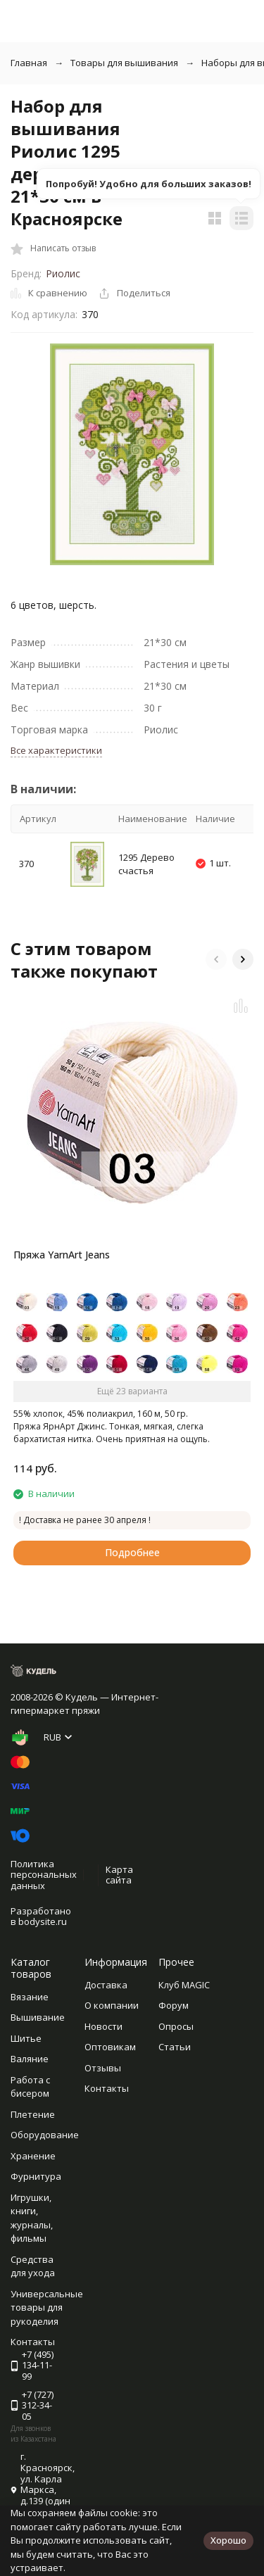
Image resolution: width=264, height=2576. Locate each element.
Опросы (176, 2026)
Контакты (106, 2088)
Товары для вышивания (124, 62)
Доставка (105, 1984)
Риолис (63, 273)
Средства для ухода (33, 2266)
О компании (111, 2005)
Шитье (26, 2038)
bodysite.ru (42, 1921)
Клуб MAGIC (184, 1984)
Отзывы (102, 2068)
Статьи (174, 2046)
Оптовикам (110, 2046)
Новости (103, 2026)
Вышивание (38, 2017)
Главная (29, 62)
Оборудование (45, 2134)
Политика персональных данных (44, 1874)
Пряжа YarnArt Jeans (61, 1254)
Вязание (30, 1996)
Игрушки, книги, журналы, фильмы (32, 2218)
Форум (173, 2005)
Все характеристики (56, 750)
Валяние (30, 2058)
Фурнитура (36, 2176)
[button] (216, 959)
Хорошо (228, 2540)
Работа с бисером (30, 2086)
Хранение (33, 2155)
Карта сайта (119, 1875)
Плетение (33, 2114)
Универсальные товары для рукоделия (47, 2307)
